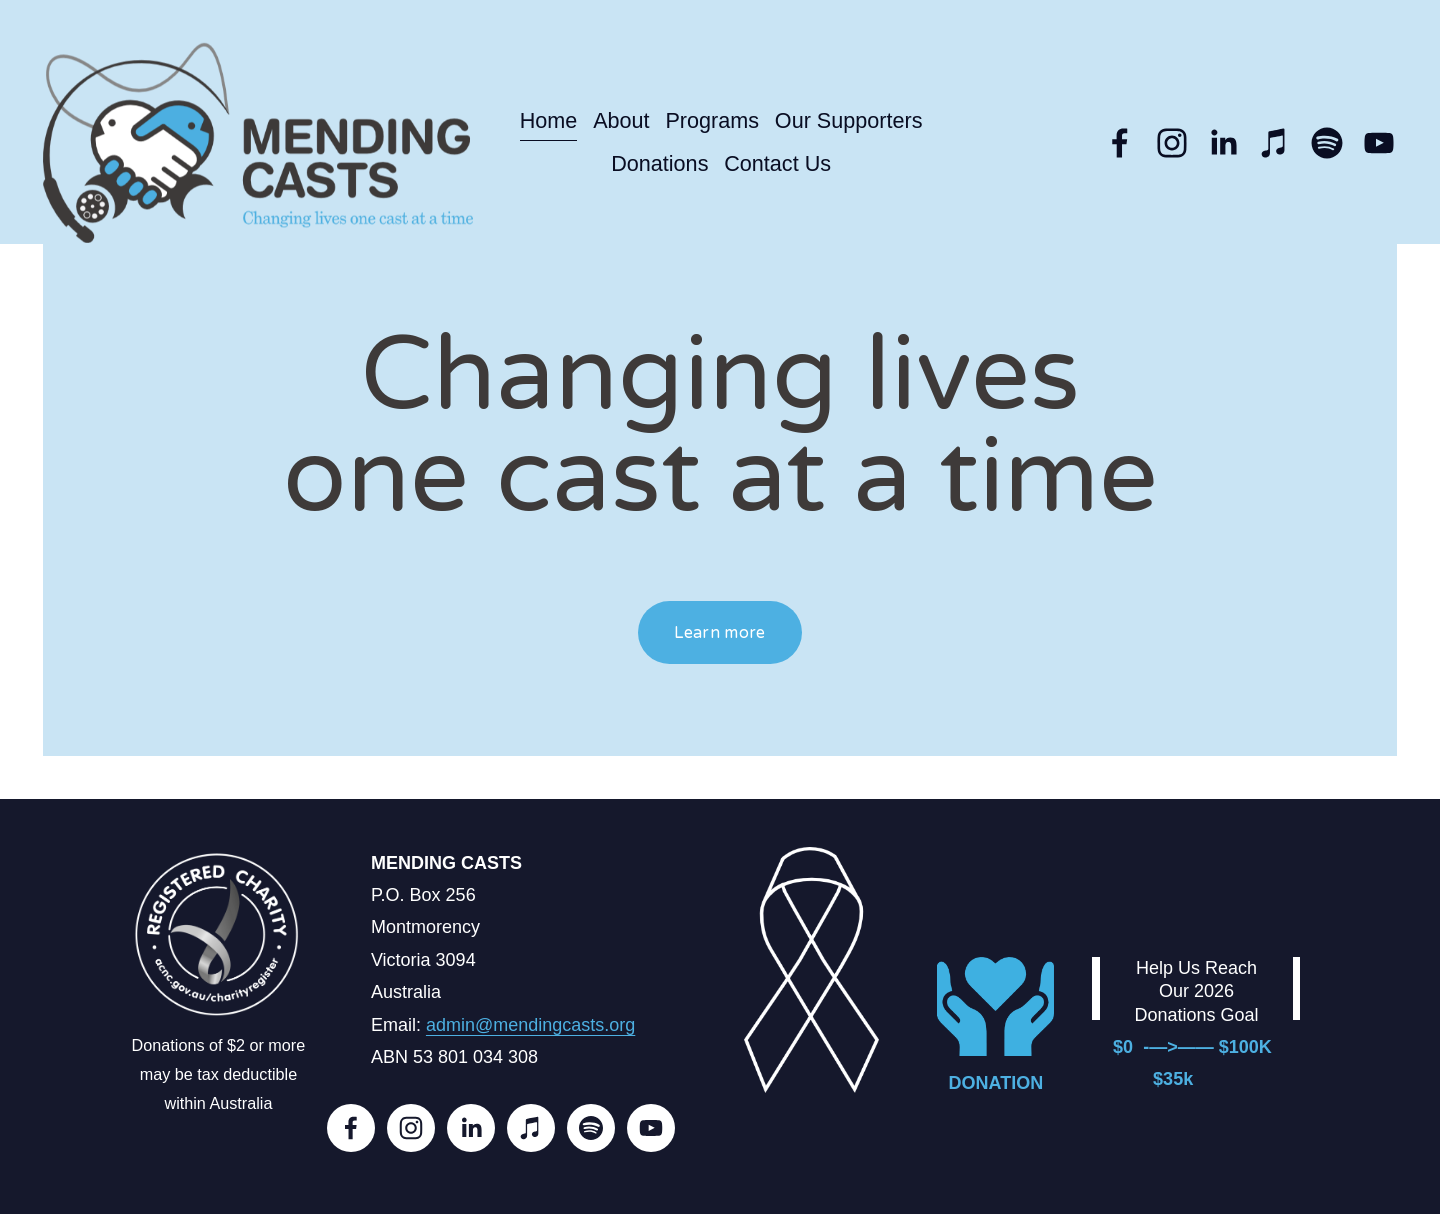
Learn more (719, 633)
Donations (659, 163)
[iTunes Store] (1275, 143)
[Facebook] (1120, 143)
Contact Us (777, 163)
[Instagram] (1172, 143)
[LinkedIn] (1223, 143)
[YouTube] (1379, 143)
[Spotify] (1327, 143)
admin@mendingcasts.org (530, 1025)
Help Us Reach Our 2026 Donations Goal (1196, 991)
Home (549, 120)
